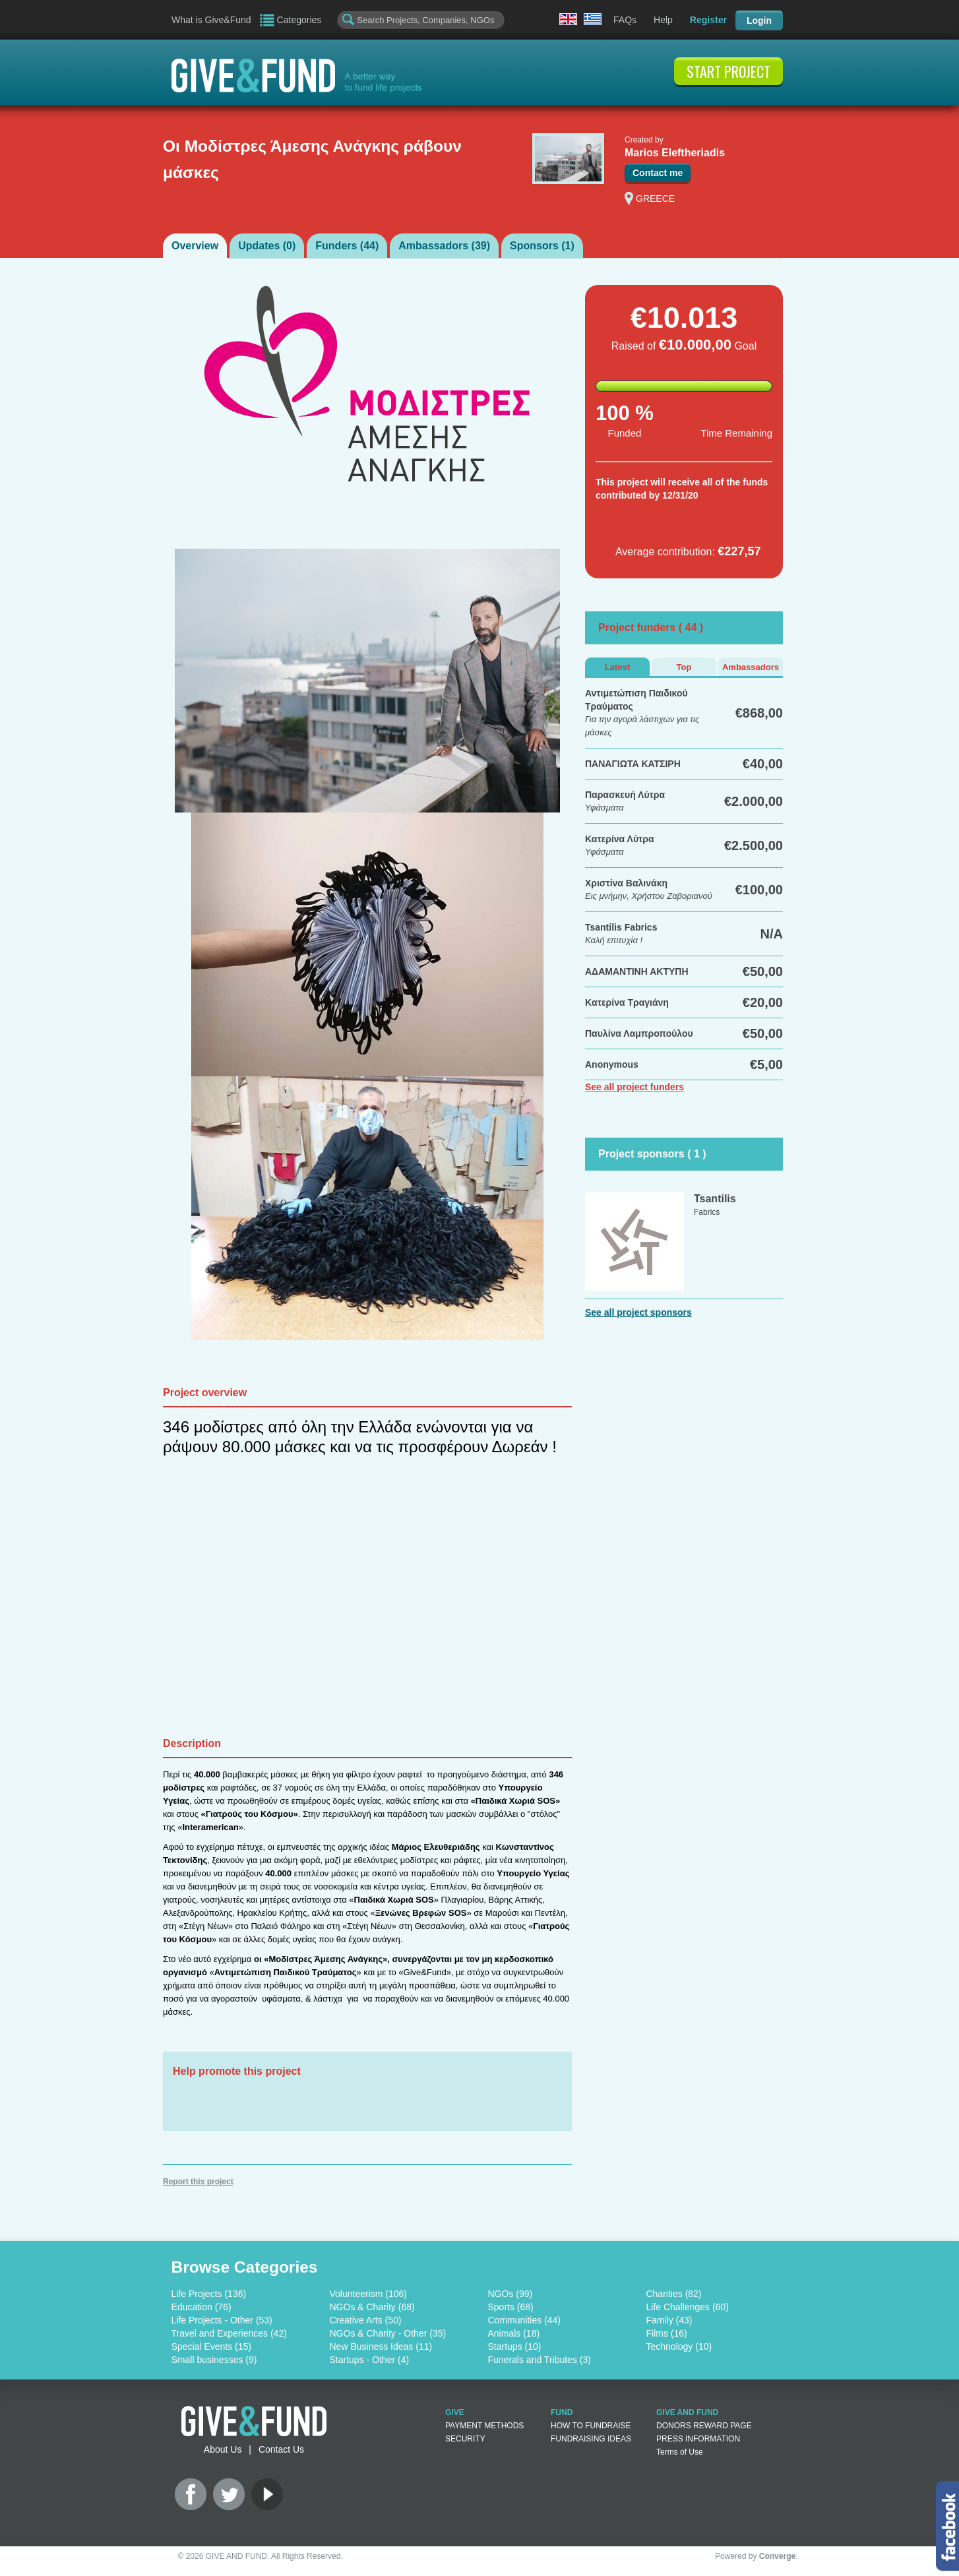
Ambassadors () (444, 245)
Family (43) (669, 2320)
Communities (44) (524, 2320)
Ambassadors (750, 667)
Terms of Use (679, 2452)
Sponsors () (542, 245)
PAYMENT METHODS (484, 2425)
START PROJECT (728, 71)
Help (663, 20)
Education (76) (201, 2307)
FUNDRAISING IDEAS (591, 2438)
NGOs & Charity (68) (372, 2307)
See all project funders (634, 1087)
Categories (299, 20)
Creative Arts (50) (366, 2320)
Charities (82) (674, 2293)
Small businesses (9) (214, 2359)
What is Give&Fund (211, 20)
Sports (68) (511, 2307)
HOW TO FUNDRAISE (591, 2425)
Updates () (266, 245)
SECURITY (465, 2438)
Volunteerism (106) (369, 2293)
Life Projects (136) (209, 2293)
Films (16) (666, 2333)
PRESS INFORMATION (698, 2438)
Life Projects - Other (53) (221, 2320)
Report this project (198, 2181)
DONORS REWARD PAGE (704, 2425)
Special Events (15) (211, 2346)
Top (684, 667)
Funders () (347, 245)
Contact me (658, 173)
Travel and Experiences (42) (229, 2333)
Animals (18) (514, 2333)
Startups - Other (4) (370, 2359)
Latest (617, 667)
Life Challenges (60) (687, 2307)
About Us (223, 2449)
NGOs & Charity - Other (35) (388, 2333)
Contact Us (281, 2449)
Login (759, 20)
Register (708, 20)
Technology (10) (679, 2346)
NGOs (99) (510, 2293)
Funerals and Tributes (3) (539, 2359)
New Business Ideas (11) (381, 2346)
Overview (194, 245)
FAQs (624, 20)
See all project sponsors (638, 1312)
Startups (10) (514, 2346)
